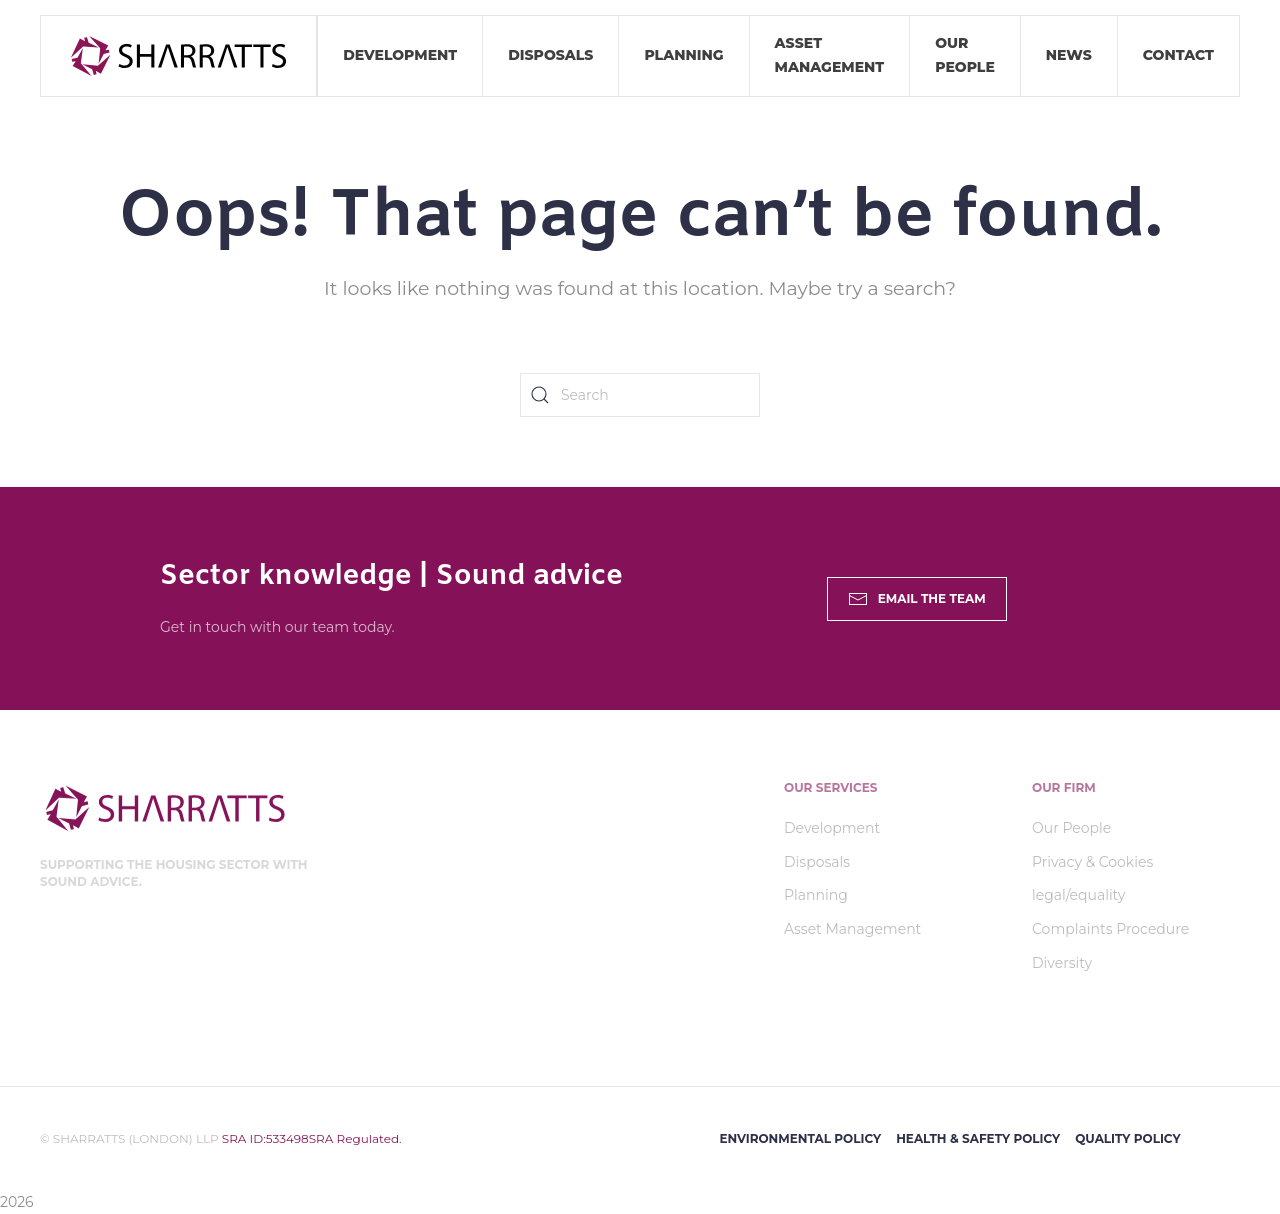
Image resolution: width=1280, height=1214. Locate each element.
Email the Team (917, 599)
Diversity (1062, 963)
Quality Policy (1127, 1138)
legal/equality (1078, 895)
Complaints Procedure (1110, 929)
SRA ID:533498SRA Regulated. (310, 1138)
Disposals (550, 55)
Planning (683, 55)
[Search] (640, 395)
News (1069, 55)
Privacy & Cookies (1092, 862)
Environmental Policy (800, 1138)
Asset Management (830, 55)
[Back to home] (179, 56)
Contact (1178, 55)
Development (400, 55)
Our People (965, 55)
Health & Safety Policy (978, 1138)
